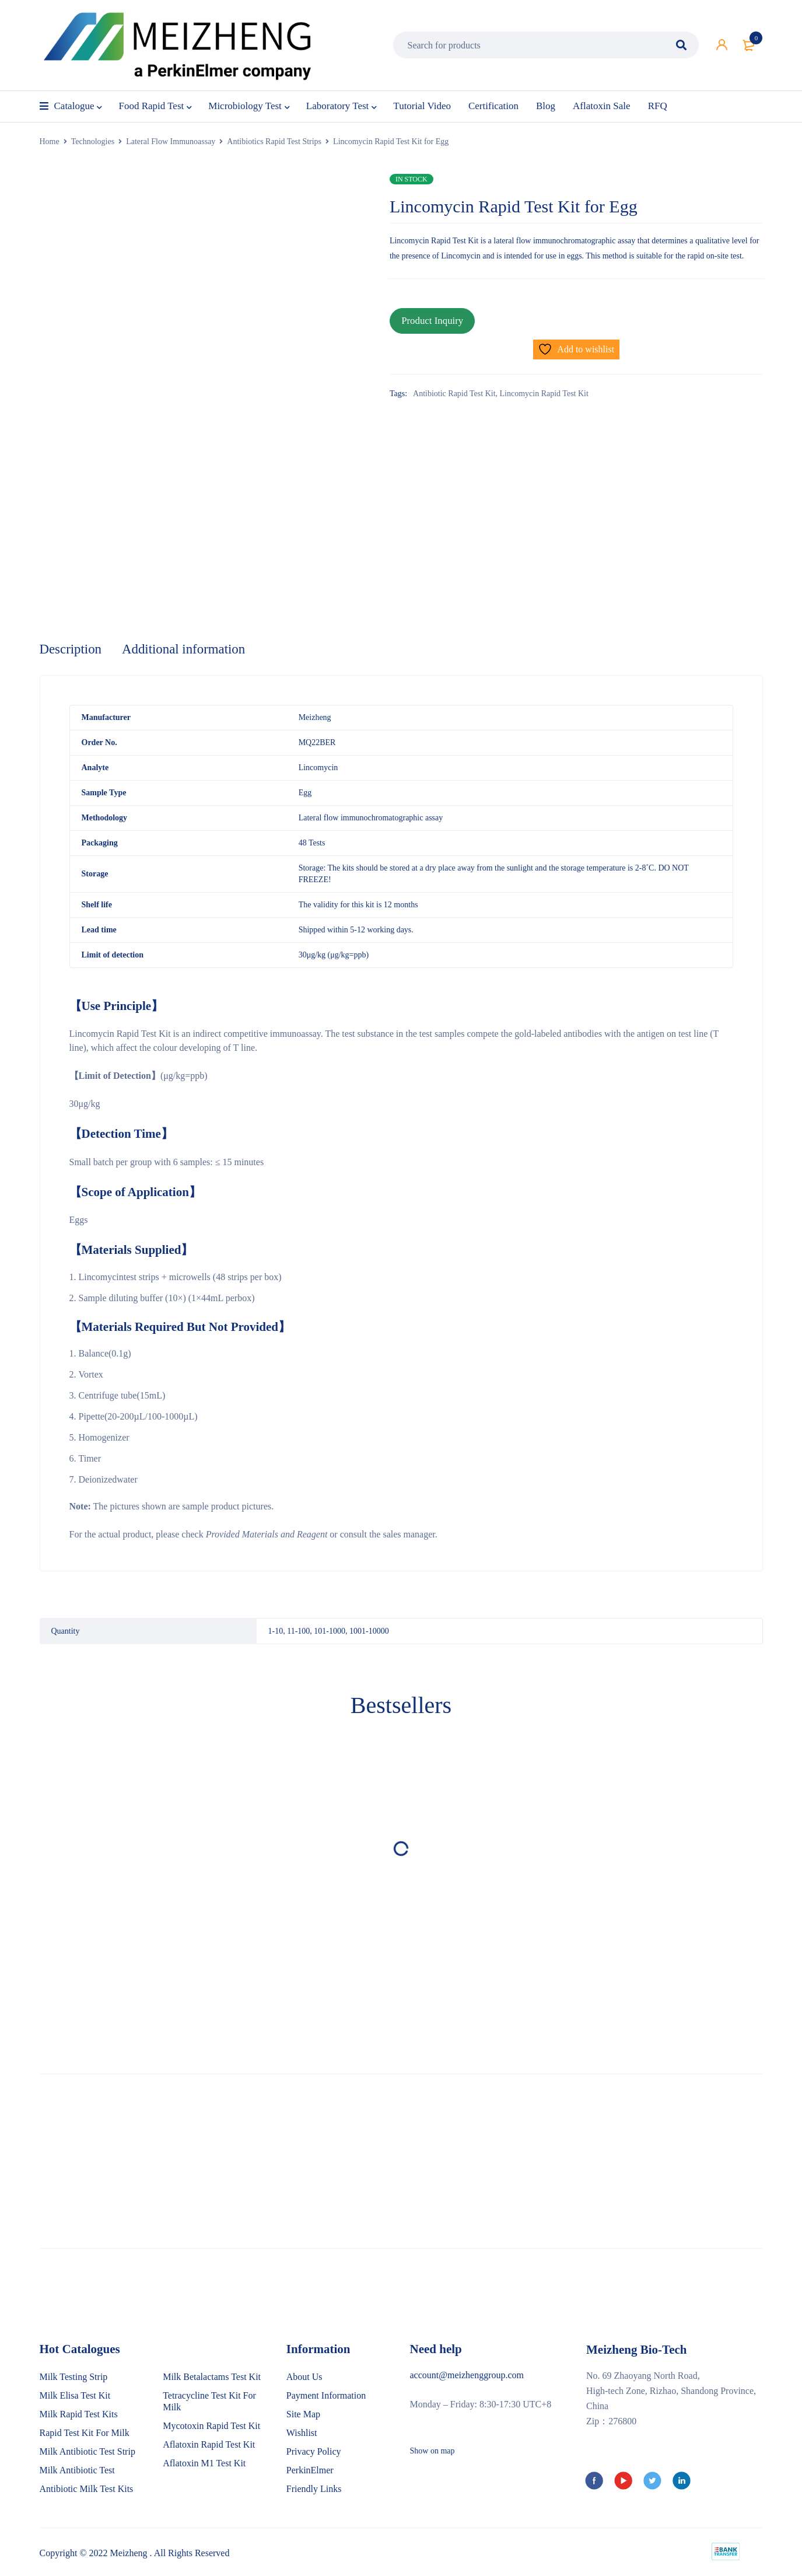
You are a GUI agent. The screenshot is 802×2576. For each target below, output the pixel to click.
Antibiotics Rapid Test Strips (274, 141)
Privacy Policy (313, 2453)
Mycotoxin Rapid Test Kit (211, 2427)
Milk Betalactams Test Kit (212, 2378)
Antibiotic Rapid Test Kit (454, 389)
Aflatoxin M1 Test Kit (204, 2464)
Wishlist (301, 2434)
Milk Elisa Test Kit (75, 2397)
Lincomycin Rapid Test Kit (544, 389)
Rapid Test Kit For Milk (84, 2434)
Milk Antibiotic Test (77, 2471)
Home (49, 141)
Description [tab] (72, 650)
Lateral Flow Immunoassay (170, 141)
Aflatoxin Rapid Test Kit (209, 2446)
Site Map (303, 2415)
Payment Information (326, 2397)
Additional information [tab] (189, 650)
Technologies (92, 141)
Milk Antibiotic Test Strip (87, 2453)
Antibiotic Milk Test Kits (87, 2490)
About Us (304, 2378)
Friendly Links (314, 2490)
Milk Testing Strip (74, 2378)
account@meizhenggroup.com (467, 2376)
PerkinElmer (310, 2471)
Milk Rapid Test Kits (79, 2415)
